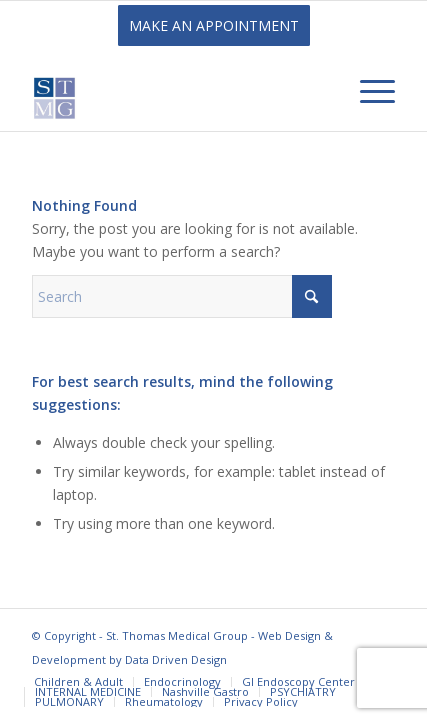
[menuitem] (367, 91)
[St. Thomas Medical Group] (177, 91)
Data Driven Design (176, 659)
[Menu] (367, 91)
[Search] (182, 296)
